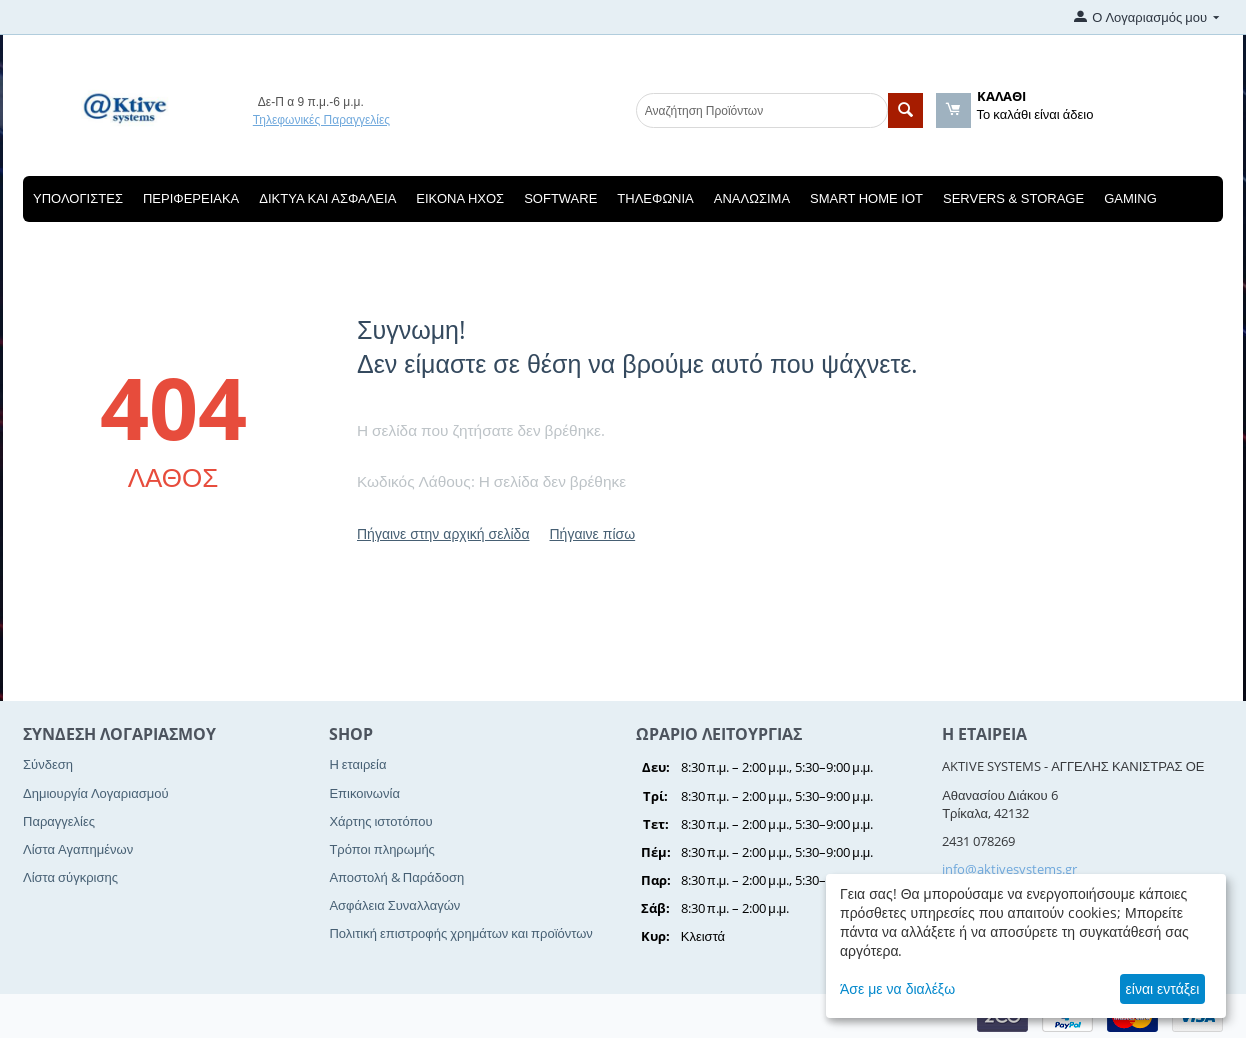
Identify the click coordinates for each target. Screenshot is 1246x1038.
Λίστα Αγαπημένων (78, 849)
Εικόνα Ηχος (460, 198)
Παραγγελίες (59, 821)
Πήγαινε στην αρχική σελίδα (443, 533)
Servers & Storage (1013, 198)
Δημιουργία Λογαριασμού (96, 793)
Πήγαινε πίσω (592, 533)
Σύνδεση (48, 764)
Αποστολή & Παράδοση (396, 877)
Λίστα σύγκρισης (70, 877)
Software (560, 198)
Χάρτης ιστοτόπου (380, 821)
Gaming (1130, 198)
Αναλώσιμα (752, 198)
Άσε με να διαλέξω (897, 988)
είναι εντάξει (1163, 988)
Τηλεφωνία (655, 198)
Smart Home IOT (866, 198)
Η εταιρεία (357, 764)
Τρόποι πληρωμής (382, 849)
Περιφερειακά (191, 198)
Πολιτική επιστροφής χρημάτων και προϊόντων (461, 933)
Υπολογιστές (78, 198)
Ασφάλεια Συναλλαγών (394, 905)
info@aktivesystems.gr (1009, 869)
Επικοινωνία (364, 793)
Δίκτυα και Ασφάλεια (327, 198)
